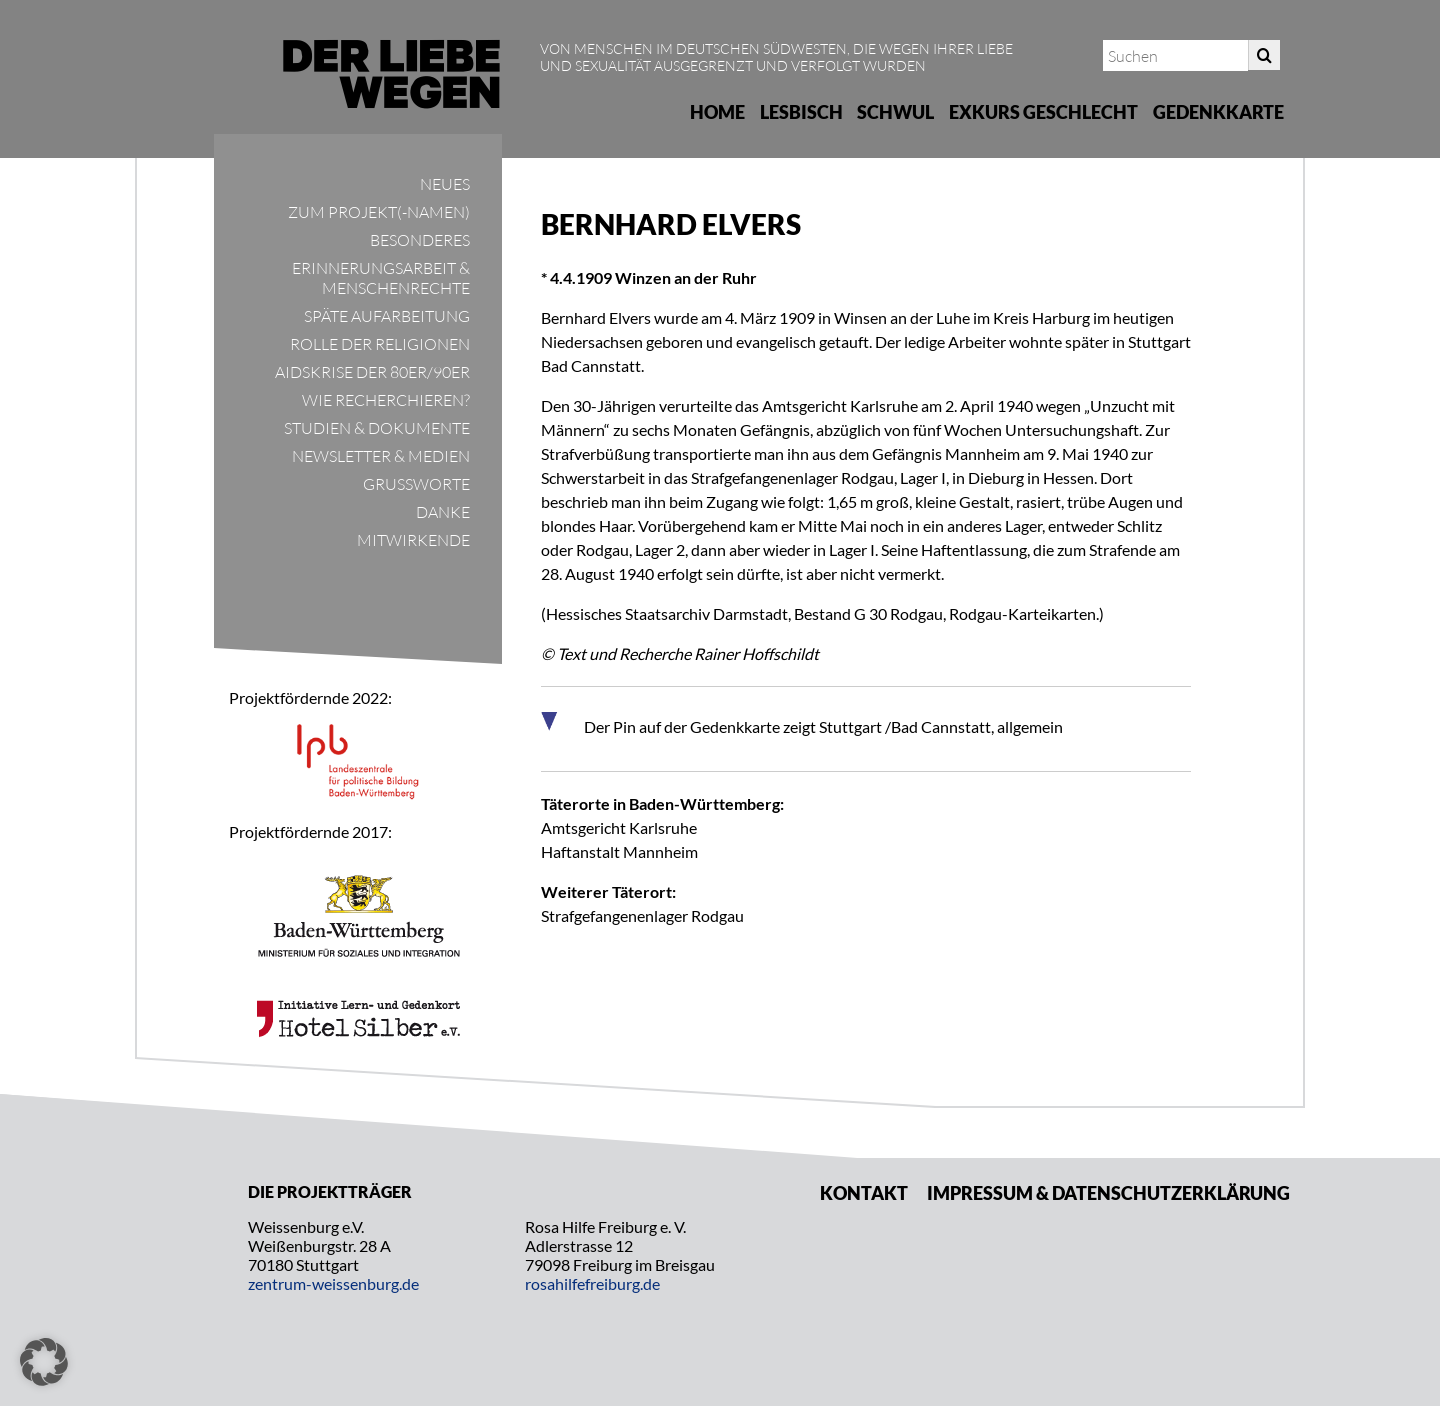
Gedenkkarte (1218, 112)
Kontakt (864, 1193)
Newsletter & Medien (381, 456)
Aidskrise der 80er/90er (372, 372)
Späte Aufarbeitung (387, 316)
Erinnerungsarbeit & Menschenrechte (381, 278)
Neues (445, 184)
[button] (44, 1362)
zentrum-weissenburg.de (333, 1283)
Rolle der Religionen (380, 344)
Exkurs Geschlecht (1043, 112)
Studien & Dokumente (377, 428)
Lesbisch (801, 112)
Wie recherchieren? (386, 400)
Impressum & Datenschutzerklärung (1108, 1193)
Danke (443, 512)
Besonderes (420, 240)
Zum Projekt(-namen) (379, 212)
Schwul (895, 112)
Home (717, 112)
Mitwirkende (413, 540)
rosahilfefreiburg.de (592, 1283)
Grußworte (416, 484)
